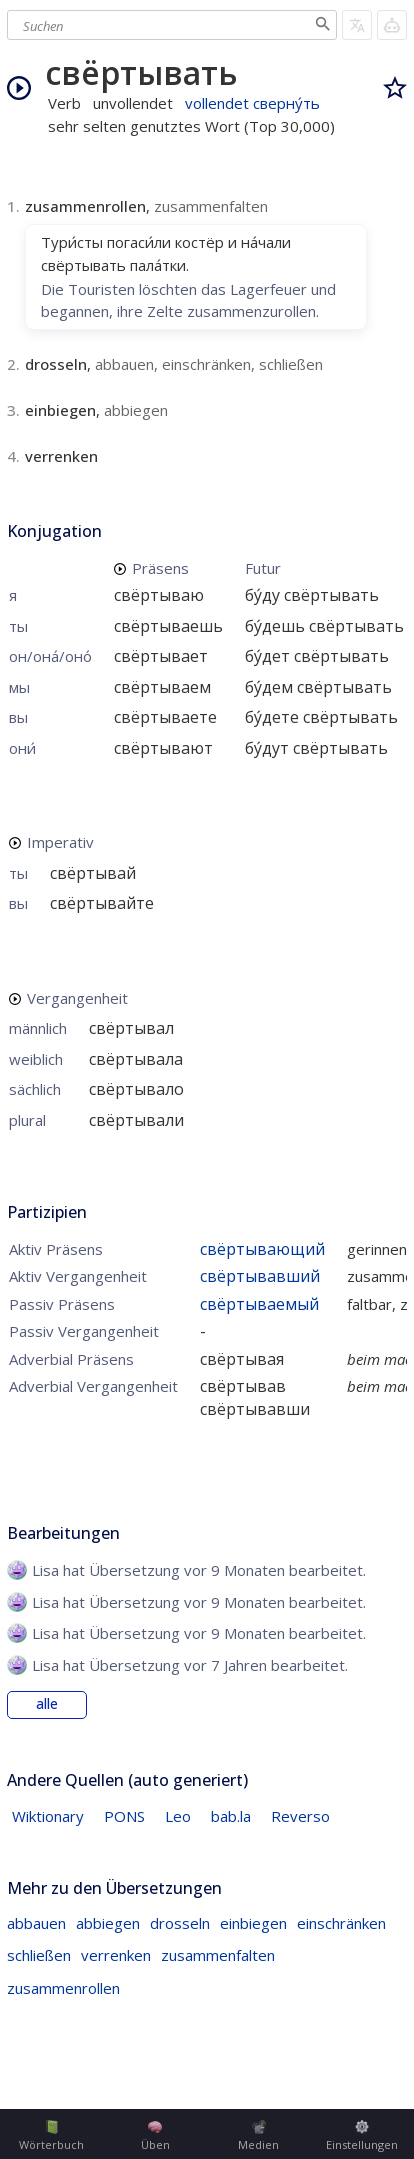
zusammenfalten (218, 1955)
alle (47, 1704)
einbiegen (253, 1923)
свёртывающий (262, 1249)
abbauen (36, 1923)
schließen (39, 1955)
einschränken (341, 1923)
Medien (258, 2136)
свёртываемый (259, 1304)
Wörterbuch (51, 2136)
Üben (155, 2136)
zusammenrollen (63, 1988)
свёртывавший (260, 1276)
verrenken (116, 1955)
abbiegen (108, 1923)
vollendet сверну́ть (252, 103)
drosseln (180, 1923)
